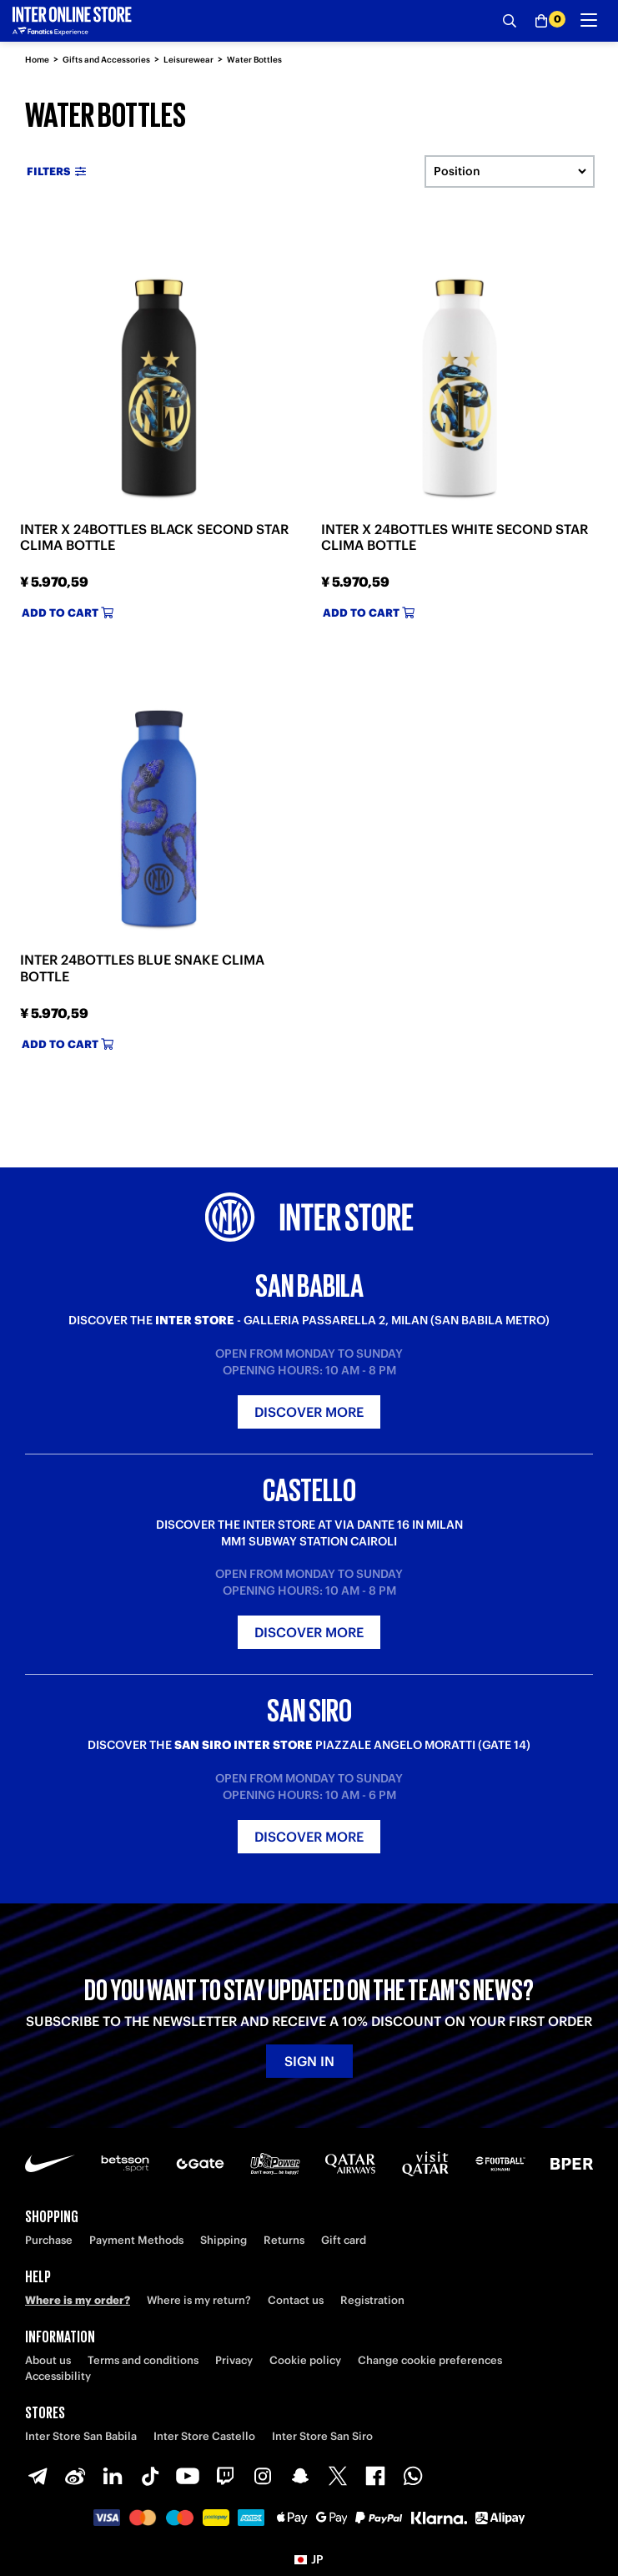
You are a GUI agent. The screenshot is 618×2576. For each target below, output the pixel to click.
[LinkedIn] (112, 2475)
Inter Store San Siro (322, 2436)
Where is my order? (77, 2300)
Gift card (343, 2240)
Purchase (49, 2240)
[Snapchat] (300, 2475)
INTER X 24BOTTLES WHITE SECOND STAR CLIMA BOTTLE (454, 537)
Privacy (234, 2360)
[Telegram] (37, 2475)
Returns (284, 2240)
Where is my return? (199, 2300)
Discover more (309, 1412)
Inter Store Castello (204, 2436)
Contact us (296, 2300)
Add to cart (67, 613)
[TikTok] (150, 2475)
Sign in (309, 2061)
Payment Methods (136, 2240)
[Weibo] (75, 2475)
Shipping (223, 2240)
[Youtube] (187, 2475)
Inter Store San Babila (81, 2436)
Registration (372, 2300)
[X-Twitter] (337, 2475)
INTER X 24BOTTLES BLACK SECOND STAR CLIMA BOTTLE (154, 537)
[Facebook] (375, 2475)
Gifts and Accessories (106, 59)
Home (37, 59)
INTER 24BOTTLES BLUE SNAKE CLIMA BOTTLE (142, 967)
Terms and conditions (143, 2360)
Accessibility (58, 2376)
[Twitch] (225, 2475)
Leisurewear (188, 59)
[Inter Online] (72, 21)
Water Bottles (254, 59)
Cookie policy (305, 2360)
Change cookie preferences (430, 2360)
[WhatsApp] (412, 2475)
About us (48, 2360)
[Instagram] (262, 2475)
